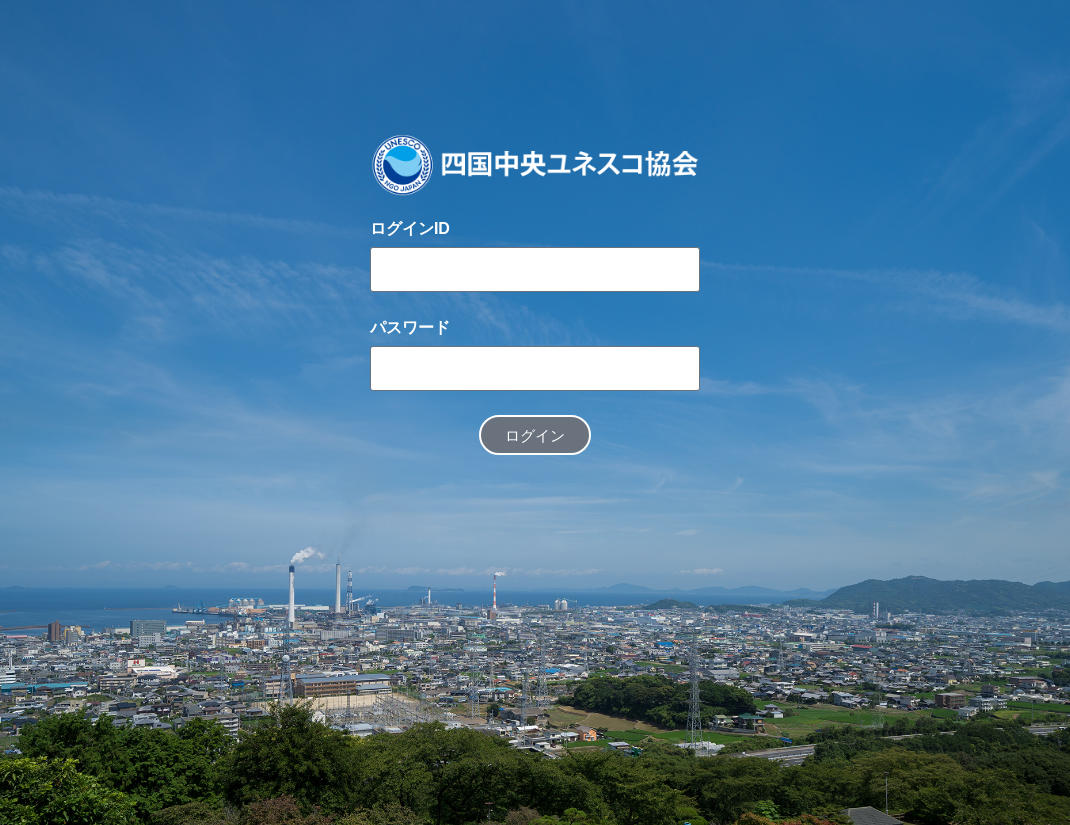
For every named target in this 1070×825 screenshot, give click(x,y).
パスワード (410, 327)
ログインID (410, 228)
